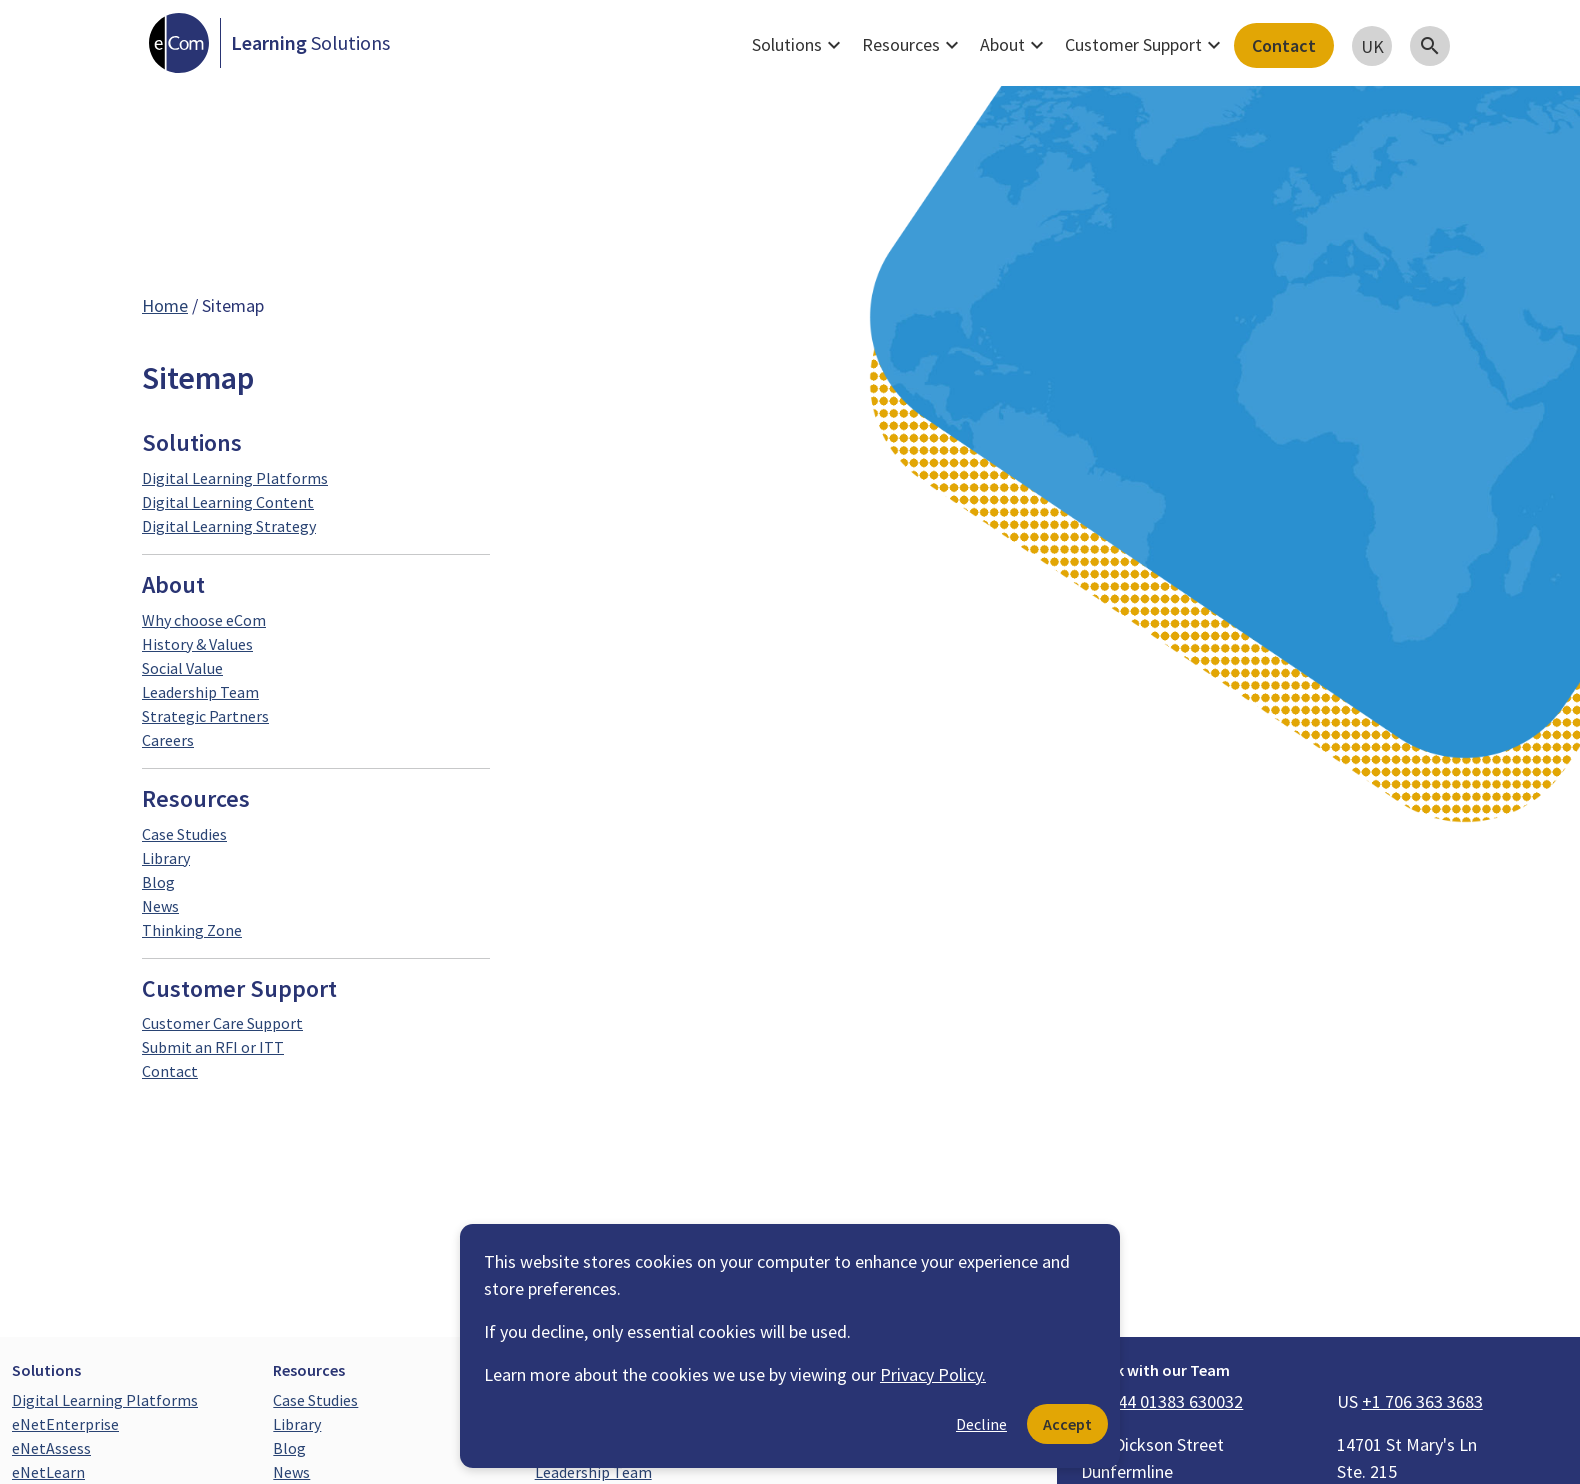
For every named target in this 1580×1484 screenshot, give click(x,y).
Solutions (799, 45)
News (160, 906)
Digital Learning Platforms (235, 478)
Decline (981, 1424)
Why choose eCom (204, 620)
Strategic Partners (205, 716)
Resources (913, 45)
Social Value (182, 668)
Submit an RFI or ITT (213, 1047)
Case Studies (184, 834)
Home (165, 305)
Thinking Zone (192, 930)
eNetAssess (51, 1448)
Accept (1067, 1424)
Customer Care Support (222, 1023)
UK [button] (1372, 46)
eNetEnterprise (65, 1424)
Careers (168, 740)
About (1014, 45)
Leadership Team (200, 692)
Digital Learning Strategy (229, 526)
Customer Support (1145, 45)
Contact (1284, 45)
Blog (158, 882)
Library (166, 858)
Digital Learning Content (228, 502)
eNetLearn (48, 1472)
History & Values (197, 644)
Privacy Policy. (933, 1374)
